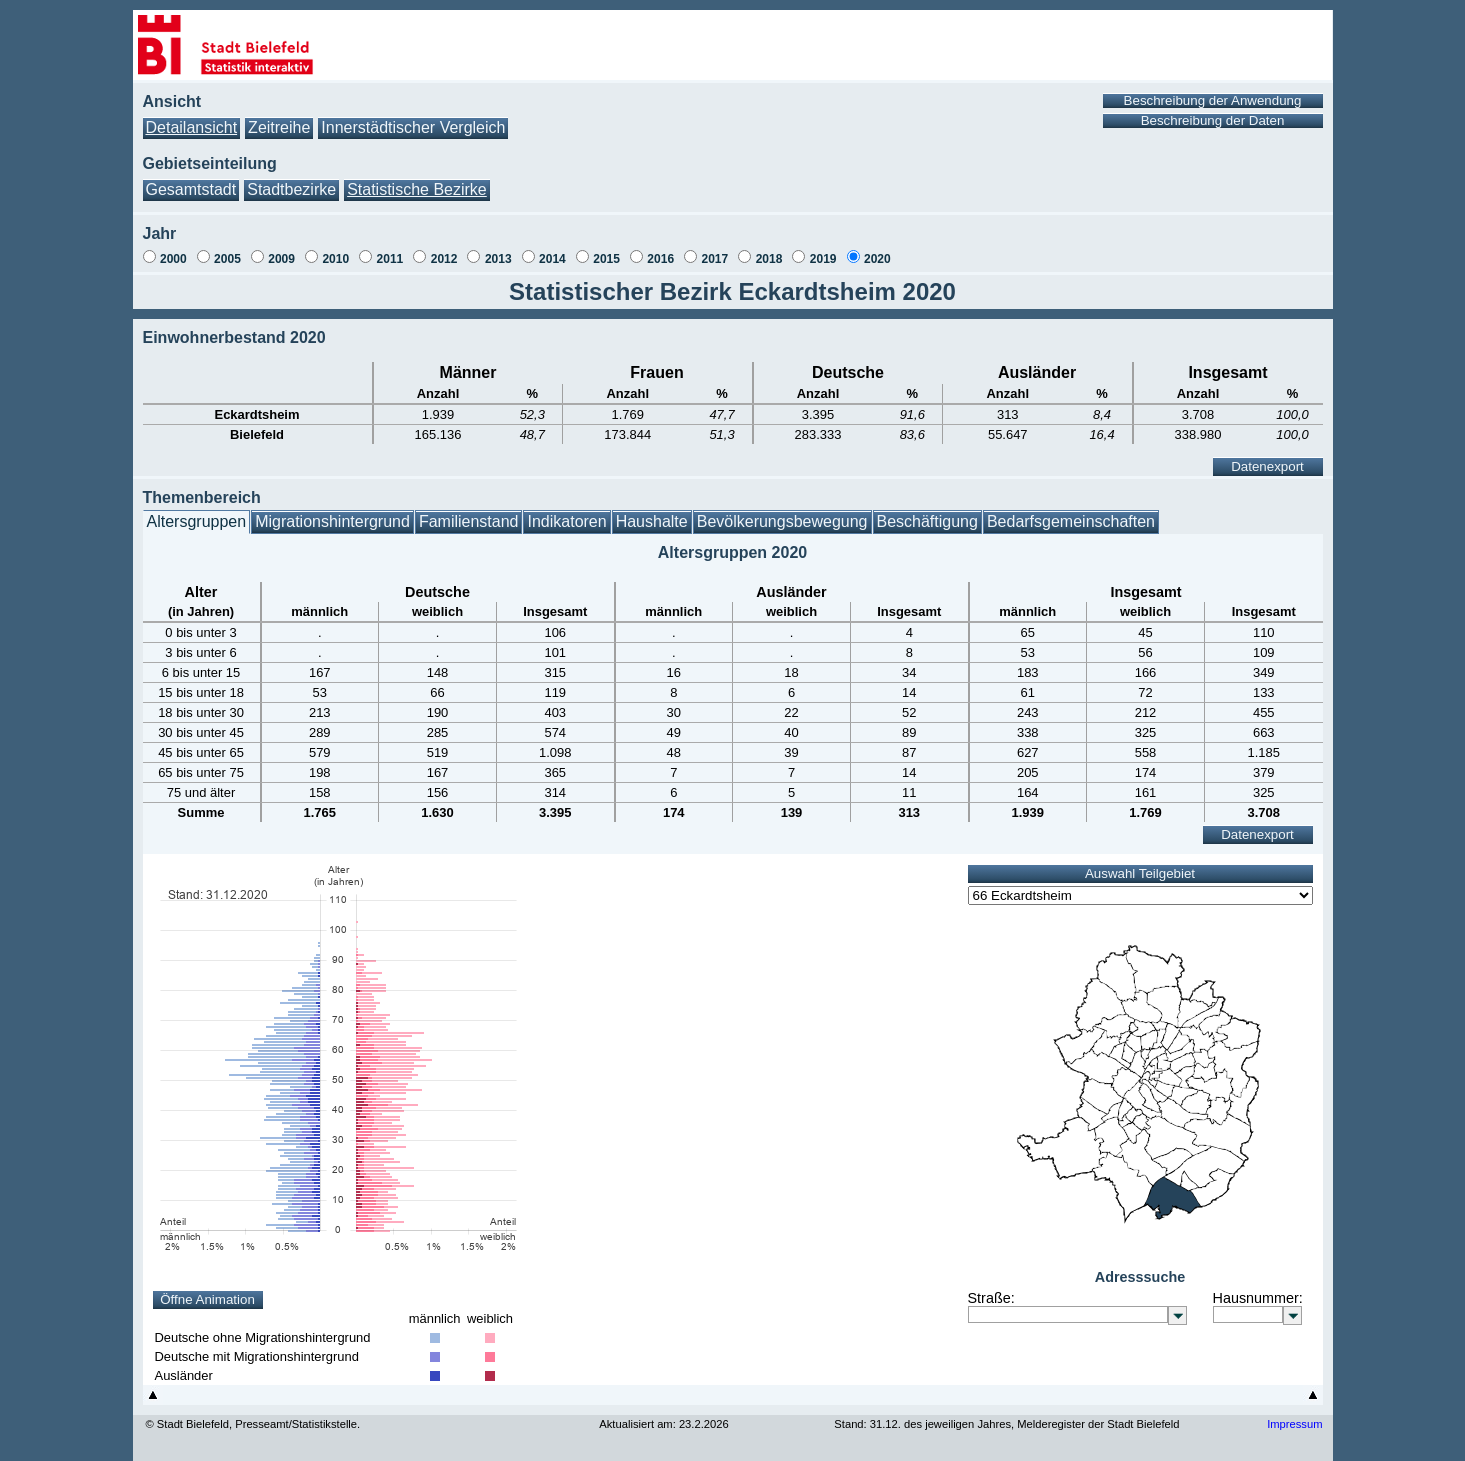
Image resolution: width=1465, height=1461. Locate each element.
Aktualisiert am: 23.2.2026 (663, 1424)
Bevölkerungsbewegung (782, 521)
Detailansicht (192, 127)
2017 (715, 259)
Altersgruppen (197, 521)
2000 (173, 259)
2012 (444, 259)
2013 (498, 259)
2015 (606, 259)
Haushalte (652, 521)
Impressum (1294, 1424)
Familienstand (469, 521)
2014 (552, 259)
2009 (281, 259)
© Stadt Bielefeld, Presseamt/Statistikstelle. (253, 1424)
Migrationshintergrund (332, 521)
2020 (877, 259)
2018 (769, 259)
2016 (660, 259)
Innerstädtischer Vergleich (413, 127)
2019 (823, 259)
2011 (390, 259)
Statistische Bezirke (417, 189)
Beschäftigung (927, 521)
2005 (227, 259)
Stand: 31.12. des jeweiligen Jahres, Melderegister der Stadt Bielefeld (1006, 1424)
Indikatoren (566, 521)
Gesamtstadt (191, 189)
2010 (335, 259)
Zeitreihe (279, 127)
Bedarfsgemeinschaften (1071, 521)
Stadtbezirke (291, 189)
